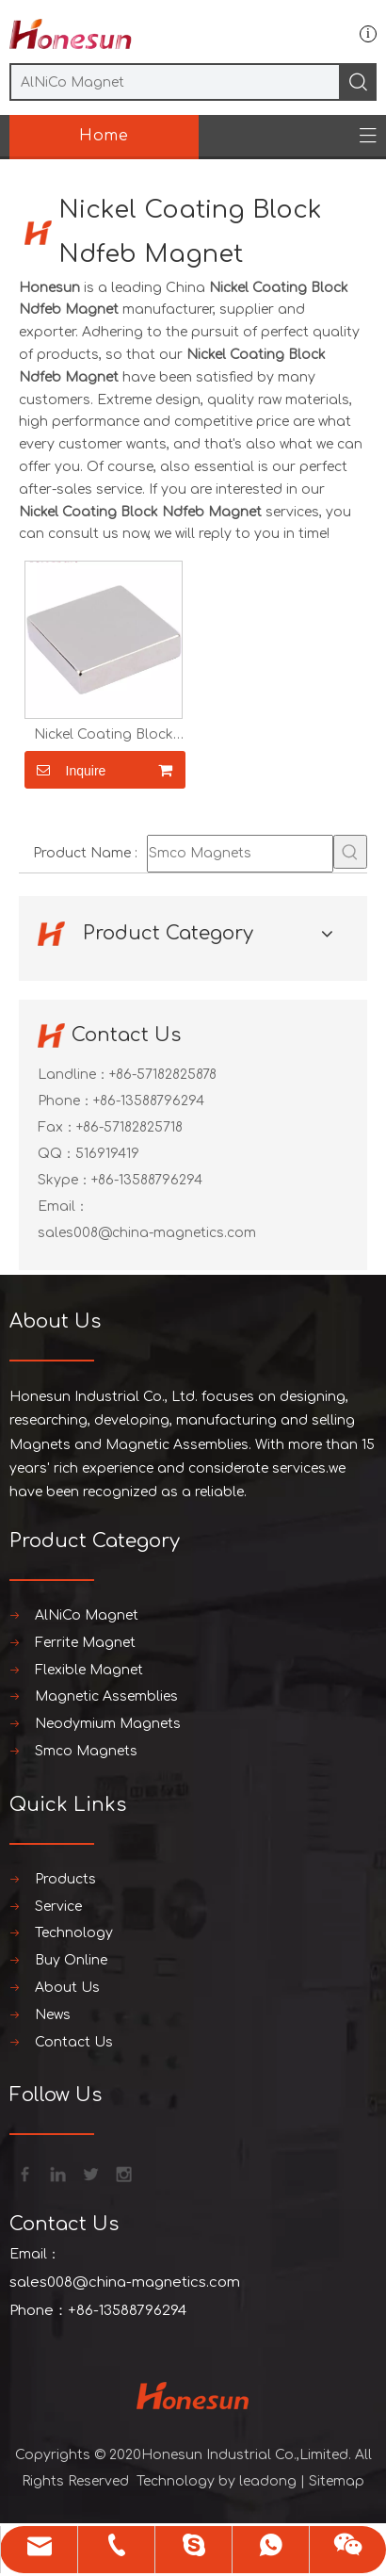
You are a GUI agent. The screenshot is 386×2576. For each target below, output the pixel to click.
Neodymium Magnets (108, 1724)
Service (58, 1906)
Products (65, 1879)
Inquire (64, 770)
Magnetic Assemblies (106, 1696)
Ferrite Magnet (85, 1643)
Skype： (64, 1180)
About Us (67, 1988)
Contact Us (74, 2042)
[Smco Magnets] (240, 853)
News (53, 2015)
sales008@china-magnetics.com (147, 1233)
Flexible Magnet (89, 1670)
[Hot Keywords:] (350, 852)
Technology (74, 1933)
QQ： (56, 1154)
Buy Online (71, 1960)
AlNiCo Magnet (86, 1615)
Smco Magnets (86, 1751)
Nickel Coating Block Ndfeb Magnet (103, 735)
